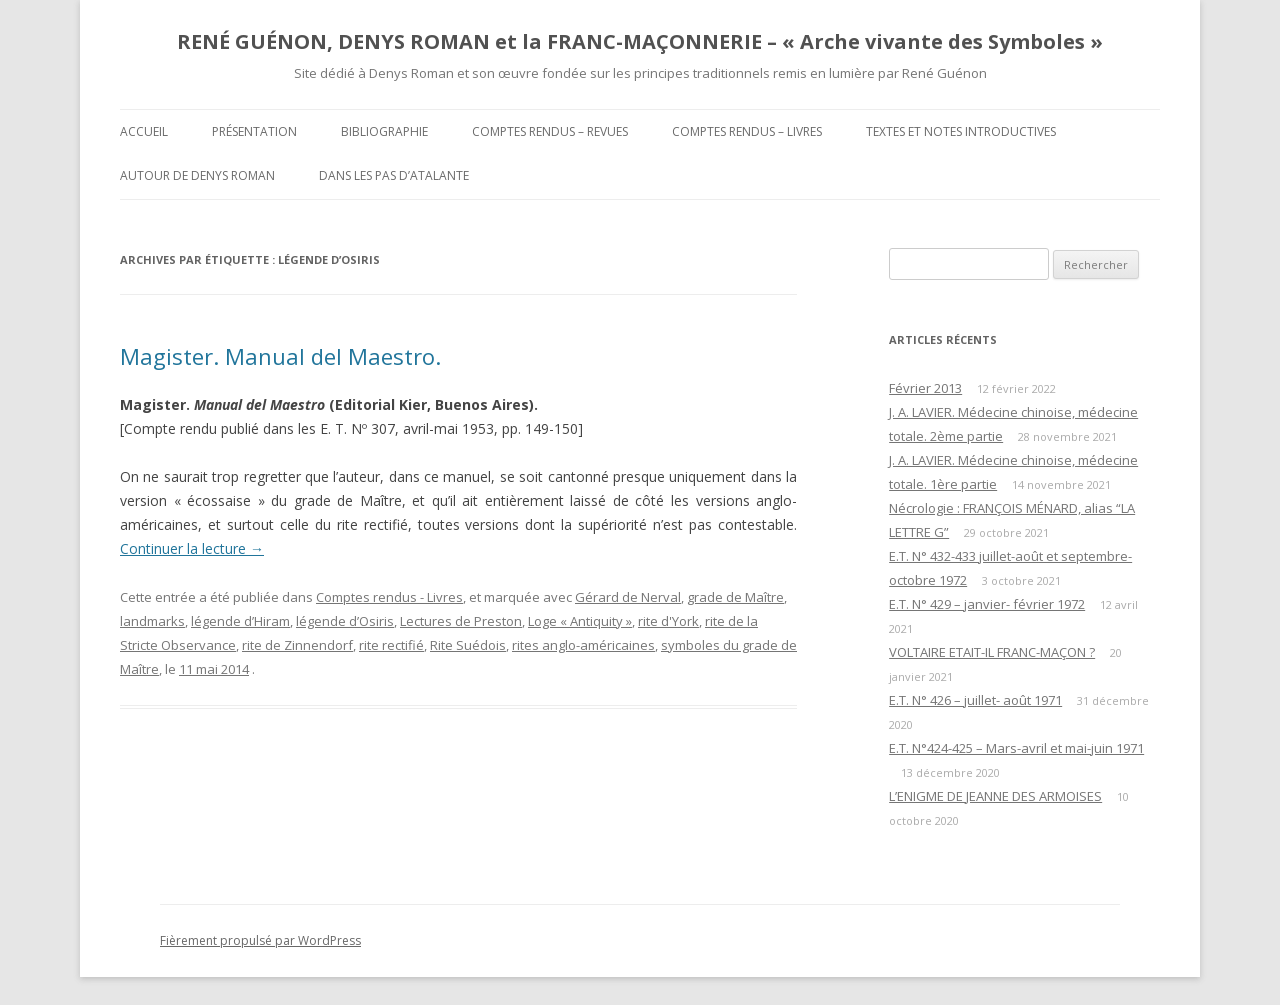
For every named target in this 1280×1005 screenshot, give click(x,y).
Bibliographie (384, 131)
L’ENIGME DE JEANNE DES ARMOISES (995, 796)
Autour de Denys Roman (197, 175)
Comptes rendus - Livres (389, 597)
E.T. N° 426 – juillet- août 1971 (975, 700)
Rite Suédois (468, 645)
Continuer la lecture (192, 548)
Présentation (254, 131)
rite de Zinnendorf (297, 645)
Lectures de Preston (461, 621)
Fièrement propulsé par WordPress (260, 940)
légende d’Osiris (345, 621)
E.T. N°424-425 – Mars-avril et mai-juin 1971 (1016, 748)
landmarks (152, 621)
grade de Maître (735, 597)
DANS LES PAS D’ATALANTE (394, 175)
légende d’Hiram (240, 621)
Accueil (144, 131)
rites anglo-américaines (583, 645)
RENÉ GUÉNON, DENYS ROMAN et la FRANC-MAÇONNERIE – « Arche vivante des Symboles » (640, 41)
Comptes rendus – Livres (747, 131)
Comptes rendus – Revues (550, 131)
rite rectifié (391, 645)
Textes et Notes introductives (961, 131)
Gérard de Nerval (628, 597)
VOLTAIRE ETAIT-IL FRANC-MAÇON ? (992, 652)
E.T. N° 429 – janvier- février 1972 (987, 604)
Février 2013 (925, 388)
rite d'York (668, 621)
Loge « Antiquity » (580, 621)
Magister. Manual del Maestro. (280, 356)
